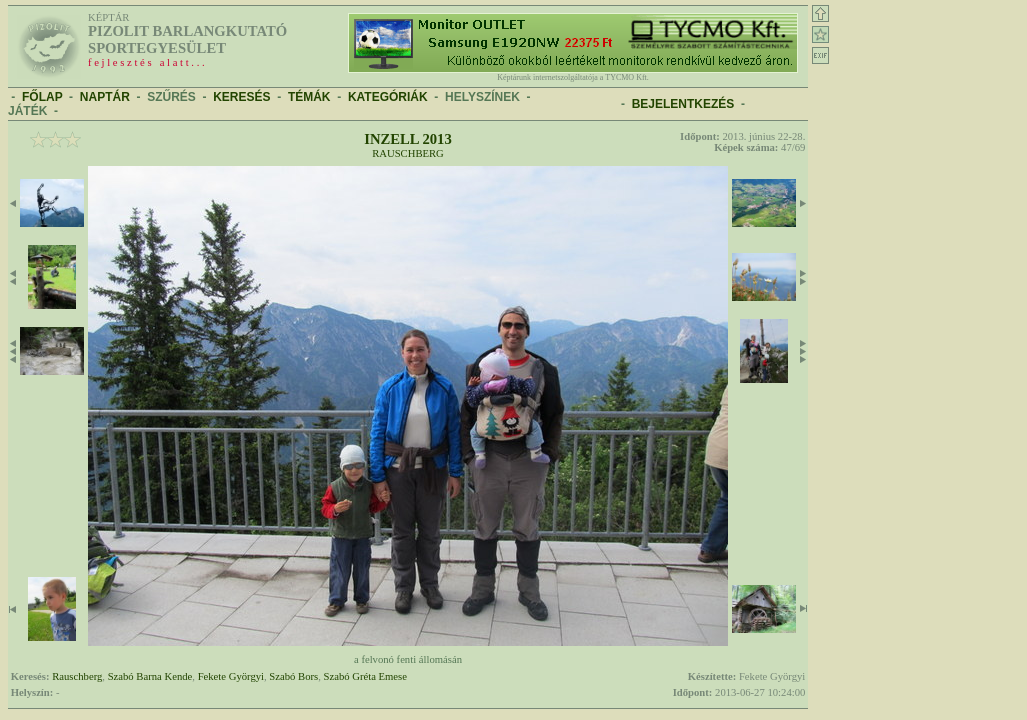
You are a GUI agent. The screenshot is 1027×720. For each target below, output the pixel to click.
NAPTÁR (105, 97)
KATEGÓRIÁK (388, 97)
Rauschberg (408, 153)
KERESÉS (241, 97)
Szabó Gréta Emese (365, 676)
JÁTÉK (27, 111)
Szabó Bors (293, 676)
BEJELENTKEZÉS (683, 104)
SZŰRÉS (171, 97)
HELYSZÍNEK (482, 97)
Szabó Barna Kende (150, 676)
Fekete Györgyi (231, 676)
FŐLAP (42, 97)
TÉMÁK (309, 97)
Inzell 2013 (408, 139)
